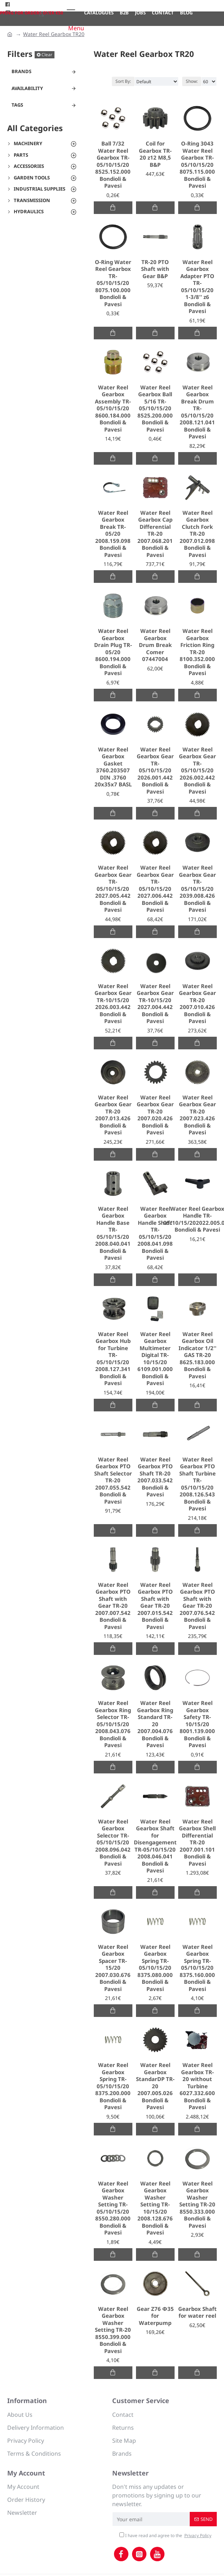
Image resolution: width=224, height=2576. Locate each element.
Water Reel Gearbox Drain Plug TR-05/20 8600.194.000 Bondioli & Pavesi (113, 652)
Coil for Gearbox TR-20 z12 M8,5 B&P (155, 154)
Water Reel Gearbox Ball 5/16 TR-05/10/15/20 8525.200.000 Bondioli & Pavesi (155, 408)
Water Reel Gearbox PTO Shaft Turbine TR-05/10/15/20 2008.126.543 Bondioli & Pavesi (197, 1484)
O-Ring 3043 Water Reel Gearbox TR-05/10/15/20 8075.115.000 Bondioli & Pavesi (197, 164)
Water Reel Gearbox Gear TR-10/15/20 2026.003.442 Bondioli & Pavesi (113, 1004)
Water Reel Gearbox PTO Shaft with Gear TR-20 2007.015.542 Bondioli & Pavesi (155, 1605)
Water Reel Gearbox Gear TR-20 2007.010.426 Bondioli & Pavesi (197, 1004)
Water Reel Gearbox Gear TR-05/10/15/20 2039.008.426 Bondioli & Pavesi (197, 888)
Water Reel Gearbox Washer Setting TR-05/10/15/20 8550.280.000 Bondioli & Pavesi (113, 2208)
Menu (76, 28)
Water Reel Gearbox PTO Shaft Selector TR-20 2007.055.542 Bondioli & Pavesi (113, 1480)
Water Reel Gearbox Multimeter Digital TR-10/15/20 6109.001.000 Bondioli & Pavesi (155, 1359)
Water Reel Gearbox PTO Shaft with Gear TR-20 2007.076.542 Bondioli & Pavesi (197, 1605)
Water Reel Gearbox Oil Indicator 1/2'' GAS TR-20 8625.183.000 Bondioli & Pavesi (197, 1355)
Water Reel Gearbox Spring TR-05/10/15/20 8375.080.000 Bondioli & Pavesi (155, 1967)
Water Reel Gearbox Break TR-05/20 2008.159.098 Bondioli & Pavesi (113, 533)
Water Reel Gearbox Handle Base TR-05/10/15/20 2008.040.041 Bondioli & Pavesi (113, 1233)
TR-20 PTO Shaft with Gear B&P (155, 269)
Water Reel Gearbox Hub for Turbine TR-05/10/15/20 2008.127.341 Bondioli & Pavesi (113, 1359)
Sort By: (123, 81)
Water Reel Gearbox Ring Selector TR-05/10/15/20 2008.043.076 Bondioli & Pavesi (113, 1724)
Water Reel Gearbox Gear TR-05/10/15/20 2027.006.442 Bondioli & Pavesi (155, 888)
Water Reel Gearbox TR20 (53, 34)
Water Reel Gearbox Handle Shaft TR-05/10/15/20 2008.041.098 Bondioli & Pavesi (155, 1233)
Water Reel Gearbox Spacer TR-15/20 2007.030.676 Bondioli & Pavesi (113, 1967)
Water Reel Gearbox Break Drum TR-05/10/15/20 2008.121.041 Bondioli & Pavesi (197, 412)
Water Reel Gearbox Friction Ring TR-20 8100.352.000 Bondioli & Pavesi (197, 652)
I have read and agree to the (165, 2535)
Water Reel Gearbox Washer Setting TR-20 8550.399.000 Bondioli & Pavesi (113, 2329)
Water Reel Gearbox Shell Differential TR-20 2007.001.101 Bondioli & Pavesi (197, 1842)
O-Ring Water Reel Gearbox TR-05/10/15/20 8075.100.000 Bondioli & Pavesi (113, 283)
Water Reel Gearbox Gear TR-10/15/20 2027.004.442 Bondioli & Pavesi (155, 1004)
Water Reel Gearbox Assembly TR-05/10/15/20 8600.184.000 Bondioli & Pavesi (113, 408)
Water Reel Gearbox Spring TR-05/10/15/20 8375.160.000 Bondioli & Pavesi (197, 1967)
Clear (46, 55)
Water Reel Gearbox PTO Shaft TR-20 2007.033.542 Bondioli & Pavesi (155, 1477)
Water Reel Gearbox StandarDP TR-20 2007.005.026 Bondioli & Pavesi (155, 2086)
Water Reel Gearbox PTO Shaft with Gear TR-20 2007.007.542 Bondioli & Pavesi (113, 1605)
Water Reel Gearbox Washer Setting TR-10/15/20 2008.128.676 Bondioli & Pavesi (155, 2208)
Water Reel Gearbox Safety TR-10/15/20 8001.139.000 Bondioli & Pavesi (197, 1724)
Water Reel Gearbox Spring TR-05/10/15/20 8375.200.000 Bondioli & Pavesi (113, 2086)
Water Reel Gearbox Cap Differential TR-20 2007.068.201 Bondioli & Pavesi (155, 533)
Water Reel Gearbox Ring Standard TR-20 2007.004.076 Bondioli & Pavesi (155, 1724)
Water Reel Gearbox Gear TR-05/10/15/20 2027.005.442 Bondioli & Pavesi (113, 888)
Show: (192, 81)
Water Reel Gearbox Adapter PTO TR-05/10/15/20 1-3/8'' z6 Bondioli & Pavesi (197, 287)
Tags (17, 105)
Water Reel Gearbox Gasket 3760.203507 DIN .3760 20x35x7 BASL (113, 767)
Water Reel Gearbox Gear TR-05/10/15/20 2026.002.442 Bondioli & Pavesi (197, 770)
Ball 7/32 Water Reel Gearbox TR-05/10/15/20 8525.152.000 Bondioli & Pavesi (113, 164)
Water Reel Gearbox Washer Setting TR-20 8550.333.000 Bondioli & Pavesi (197, 2204)
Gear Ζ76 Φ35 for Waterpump (155, 2315)
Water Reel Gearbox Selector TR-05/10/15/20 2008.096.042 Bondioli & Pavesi (113, 1842)
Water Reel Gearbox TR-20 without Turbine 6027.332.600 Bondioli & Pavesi (197, 2086)
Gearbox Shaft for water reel (197, 2312)
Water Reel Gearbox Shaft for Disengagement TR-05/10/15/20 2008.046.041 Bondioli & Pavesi (155, 1846)
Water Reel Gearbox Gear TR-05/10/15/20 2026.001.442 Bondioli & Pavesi (155, 770)
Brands (21, 71)
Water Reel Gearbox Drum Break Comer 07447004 (155, 645)
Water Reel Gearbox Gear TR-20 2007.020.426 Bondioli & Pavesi (155, 1115)
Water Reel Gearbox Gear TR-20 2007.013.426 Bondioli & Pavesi (113, 1115)
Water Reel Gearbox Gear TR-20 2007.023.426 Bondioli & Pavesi (197, 1115)
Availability (27, 88)
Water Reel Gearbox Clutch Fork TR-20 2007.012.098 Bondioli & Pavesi (197, 533)
